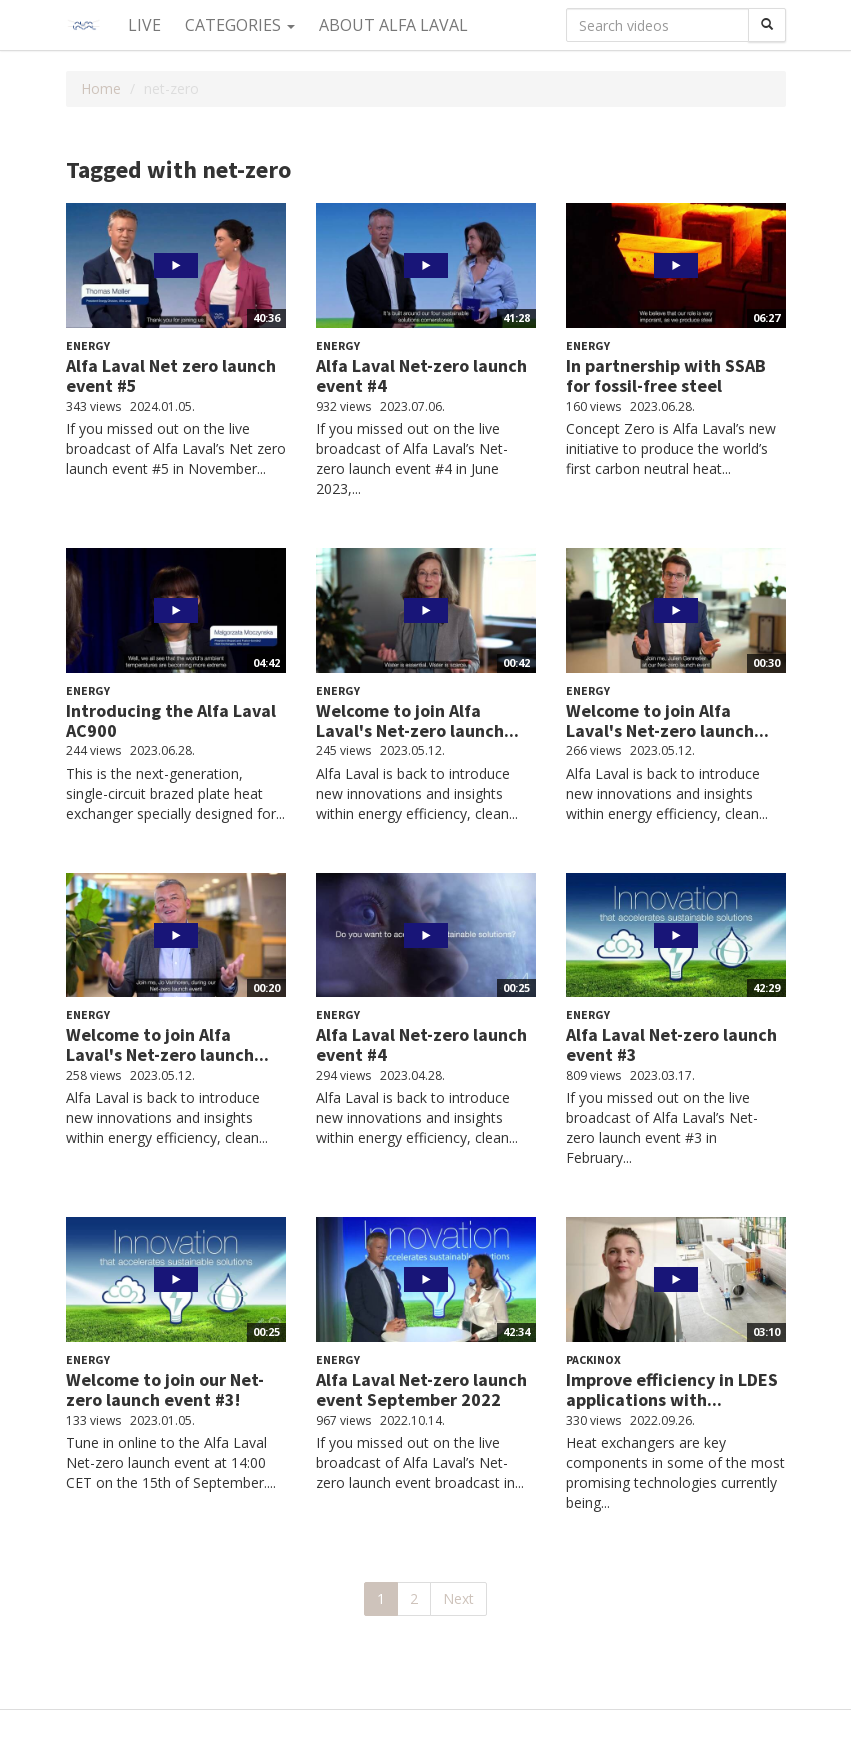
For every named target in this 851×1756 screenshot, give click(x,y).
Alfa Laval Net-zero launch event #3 (671, 1044)
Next (458, 1598)
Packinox (593, 1359)
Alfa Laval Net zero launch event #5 (171, 375)
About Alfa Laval (393, 25)
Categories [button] (240, 25)
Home (101, 88)
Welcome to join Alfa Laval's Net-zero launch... (417, 720)
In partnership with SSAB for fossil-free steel (666, 375)
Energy (88, 345)
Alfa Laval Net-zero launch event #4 (421, 375)
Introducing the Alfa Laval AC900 (171, 720)
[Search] (767, 25)
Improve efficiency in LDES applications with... (672, 1389)
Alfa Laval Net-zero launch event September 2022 (421, 1389)
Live (144, 25)
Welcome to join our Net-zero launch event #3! (165, 1389)
